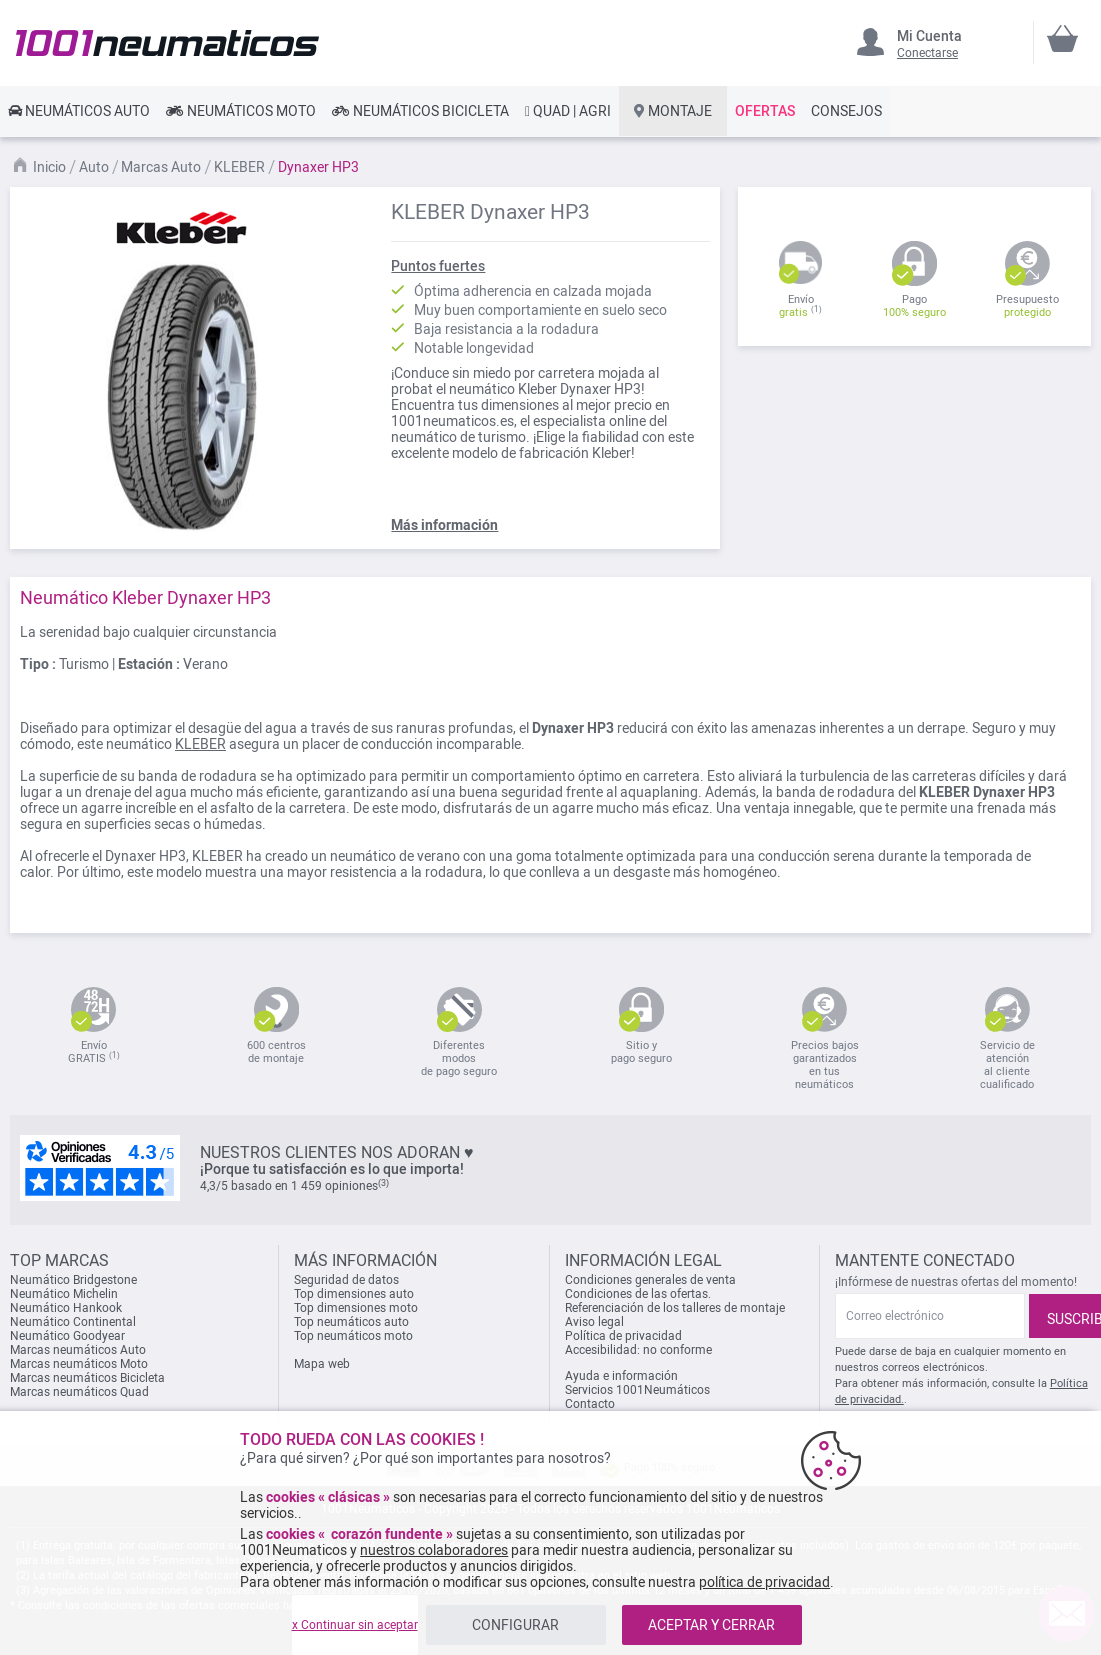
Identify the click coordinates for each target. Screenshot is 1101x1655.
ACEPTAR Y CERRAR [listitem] (711, 1625)
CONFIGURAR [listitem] (515, 1625)
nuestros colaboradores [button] (434, 1550)
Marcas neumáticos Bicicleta (87, 1378)
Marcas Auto (162, 167)
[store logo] (167, 42)
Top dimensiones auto (354, 1294)
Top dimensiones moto (356, 1308)
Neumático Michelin (64, 1294)
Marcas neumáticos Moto (79, 1364)
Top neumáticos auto (351, 1322)
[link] (79, 111)
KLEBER (241, 167)
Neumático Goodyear (67, 1336)
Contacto (590, 1404)
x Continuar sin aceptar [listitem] (355, 1625)
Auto (95, 167)
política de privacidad (764, 1582)
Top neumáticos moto (353, 1336)
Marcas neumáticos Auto (78, 1350)
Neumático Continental (73, 1322)
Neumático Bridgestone (73, 1280)
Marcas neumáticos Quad (79, 1392)
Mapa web (322, 1364)
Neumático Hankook (66, 1308)
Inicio (51, 167)
